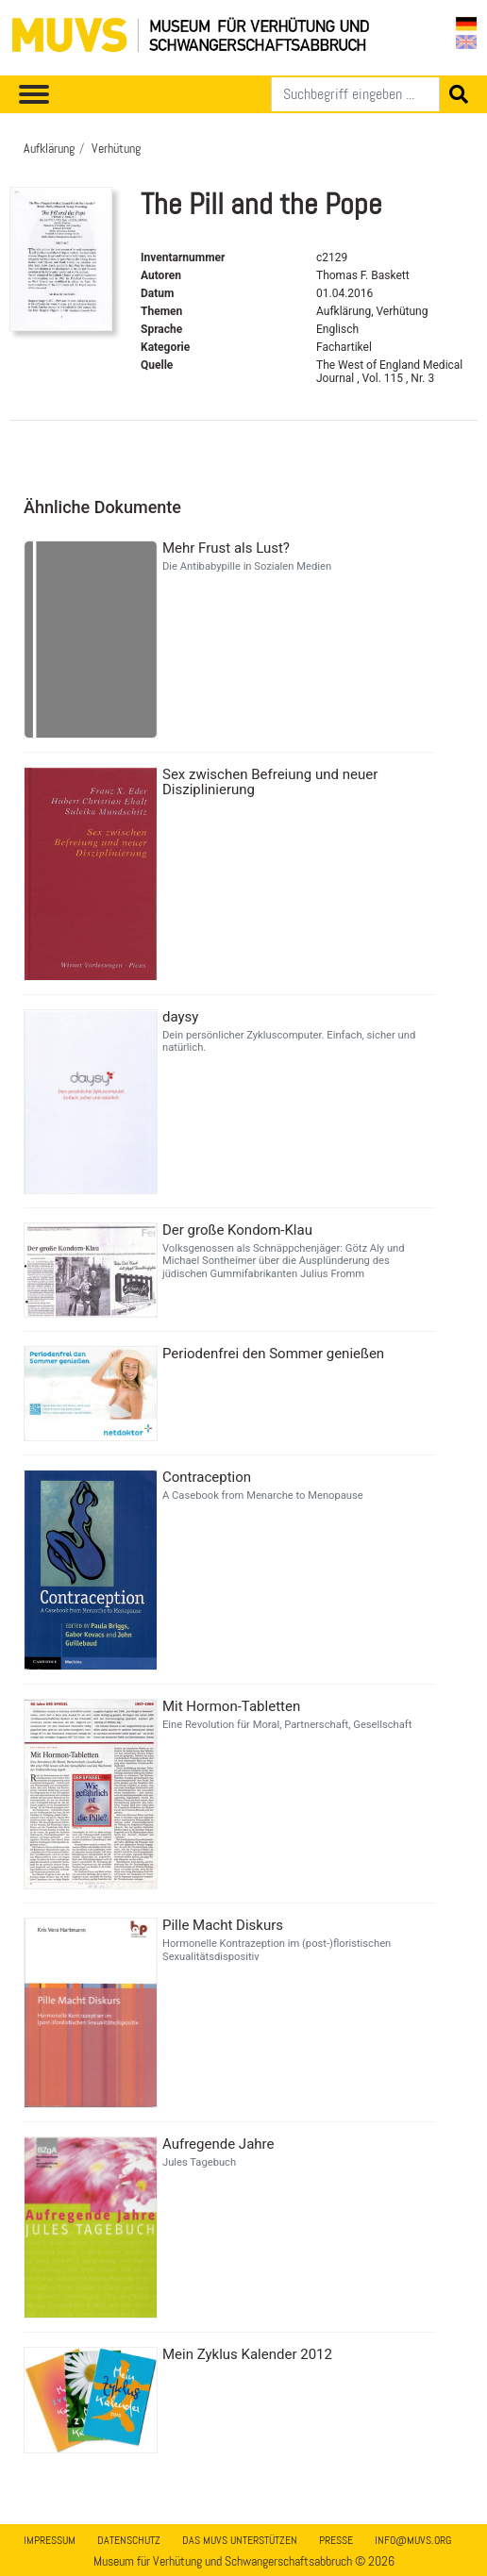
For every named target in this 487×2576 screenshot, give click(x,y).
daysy (180, 1016)
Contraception (206, 1477)
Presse (336, 2540)
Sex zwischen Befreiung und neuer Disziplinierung (270, 782)
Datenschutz (128, 2540)
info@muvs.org (413, 2540)
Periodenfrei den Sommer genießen (273, 1353)
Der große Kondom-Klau (237, 1230)
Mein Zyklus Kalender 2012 (247, 2354)
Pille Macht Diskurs (222, 1925)
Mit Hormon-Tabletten (231, 1706)
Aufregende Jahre (218, 2144)
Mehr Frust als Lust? (226, 548)
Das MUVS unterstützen (239, 2540)
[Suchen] (355, 94)
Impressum (50, 2540)
